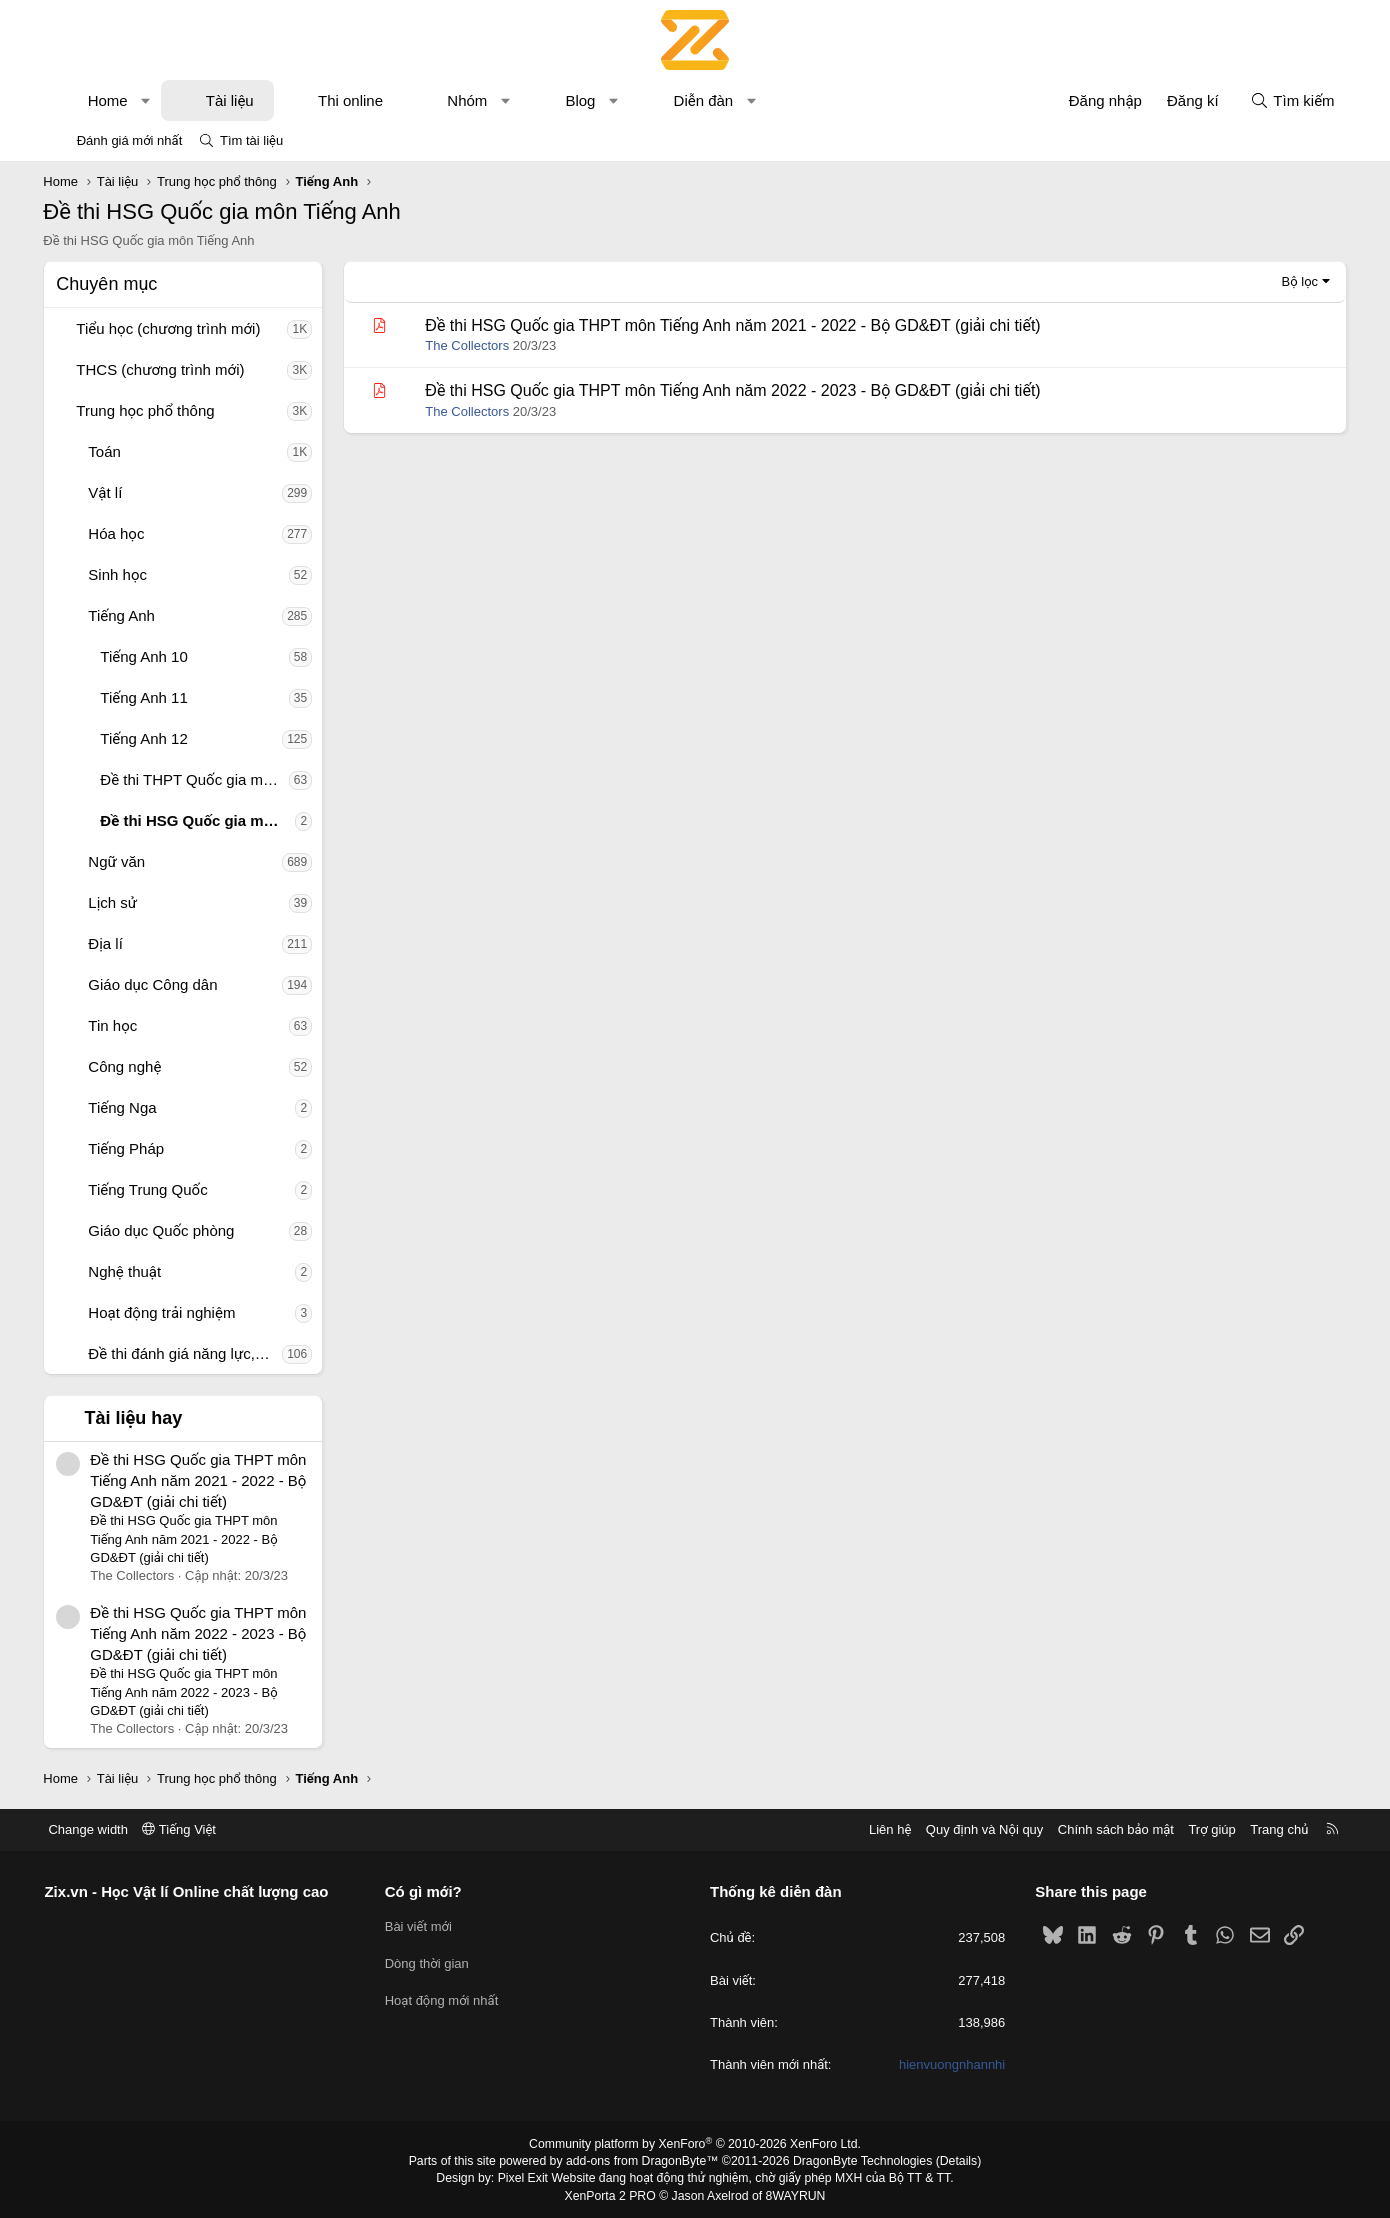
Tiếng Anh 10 (155, 656)
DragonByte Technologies (859, 2161)
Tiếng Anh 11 (155, 697)
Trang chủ (1264, 1829)
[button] (157, 100)
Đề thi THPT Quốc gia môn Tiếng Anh (206, 779)
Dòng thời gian (435, 1962)
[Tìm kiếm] (1281, 100)
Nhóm (479, 100)
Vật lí (117, 492)
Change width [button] (104, 1829)
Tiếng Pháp (138, 1148)
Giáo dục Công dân (164, 984)
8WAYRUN (793, 2195)
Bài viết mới (426, 1925)
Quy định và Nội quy (969, 1829)
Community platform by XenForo (695, 2144)
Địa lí (117, 943)
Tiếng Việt (195, 1829)
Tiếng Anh (133, 615)
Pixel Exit (526, 2178)
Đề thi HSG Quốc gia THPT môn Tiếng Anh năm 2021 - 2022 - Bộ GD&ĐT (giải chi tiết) (210, 1480)
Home (119, 100)
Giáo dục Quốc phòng (173, 1230)
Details (953, 2161)
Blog (592, 100)
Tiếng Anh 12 (155, 738)
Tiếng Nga (134, 1107)
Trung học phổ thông (157, 410)
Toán (116, 451)
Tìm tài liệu (251, 140)
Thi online (362, 100)
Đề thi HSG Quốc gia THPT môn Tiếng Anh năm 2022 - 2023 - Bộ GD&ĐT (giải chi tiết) (210, 1633)
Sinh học (129, 574)
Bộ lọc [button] (1288, 281)
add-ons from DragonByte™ (643, 2161)
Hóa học (128, 533)
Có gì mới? (431, 1891)
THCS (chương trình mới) (172, 369)
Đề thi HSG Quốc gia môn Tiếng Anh (209, 820)
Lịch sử (124, 902)
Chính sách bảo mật (1100, 1829)
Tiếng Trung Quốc (159, 1189)
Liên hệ (874, 1829)
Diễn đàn (715, 100)
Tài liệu (241, 100)
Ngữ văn (128, 861)
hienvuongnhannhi (944, 2064)
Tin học (124, 1025)
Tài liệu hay (145, 1418)
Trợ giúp (1196, 1829)
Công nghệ (136, 1066)
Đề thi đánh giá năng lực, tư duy (197, 1353)
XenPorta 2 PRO (611, 2195)
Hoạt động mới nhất (450, 1998)
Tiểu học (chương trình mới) (180, 328)
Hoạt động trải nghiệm (173, 1312)
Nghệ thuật (136, 1271)
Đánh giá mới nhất (130, 140)
